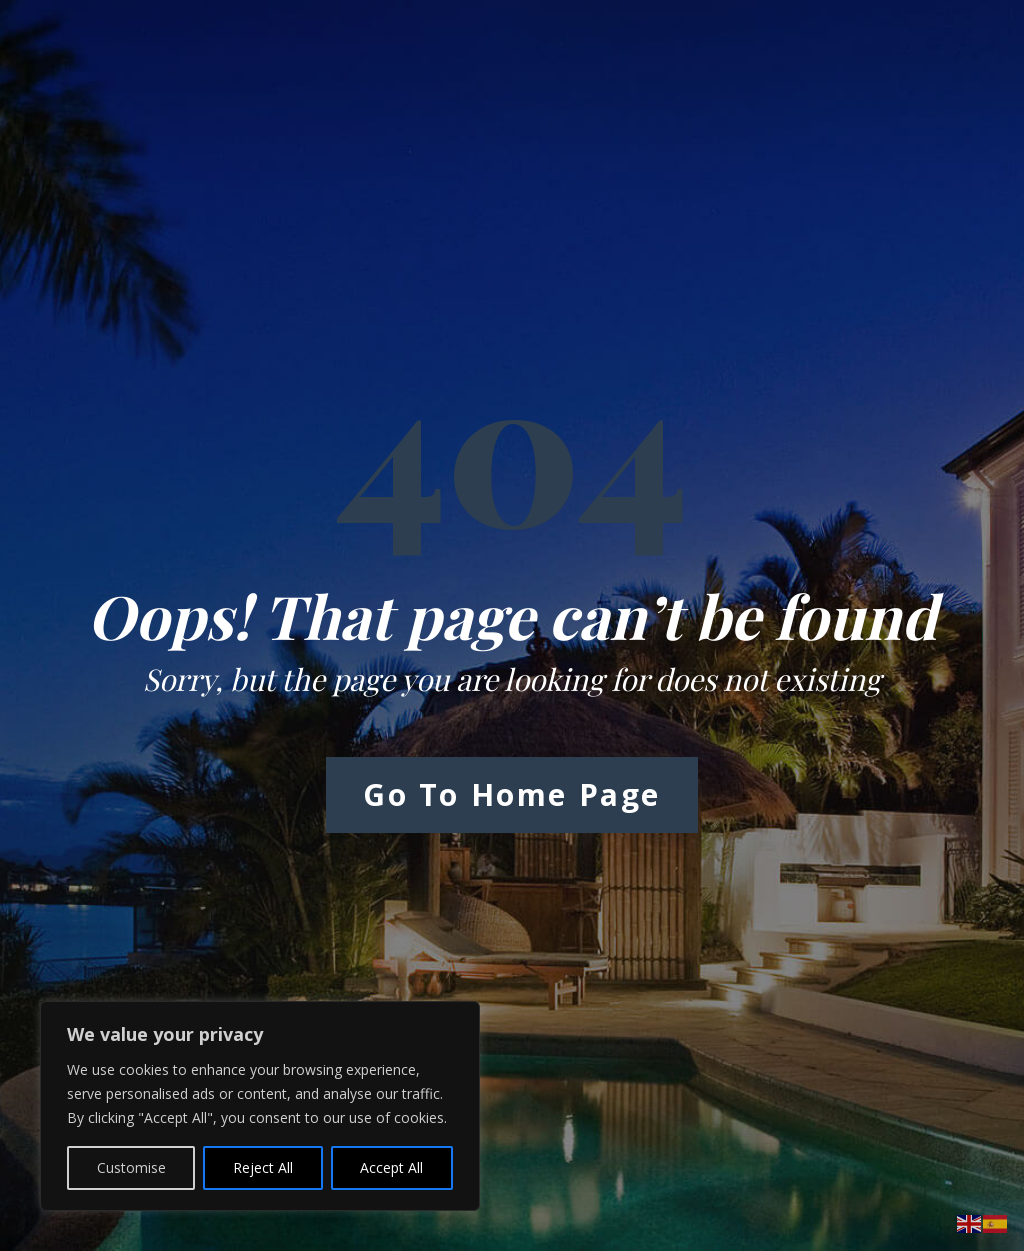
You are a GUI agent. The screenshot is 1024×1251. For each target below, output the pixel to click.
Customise (131, 1167)
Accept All (391, 1167)
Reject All (263, 1167)
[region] (260, 1106)
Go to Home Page (512, 794)
